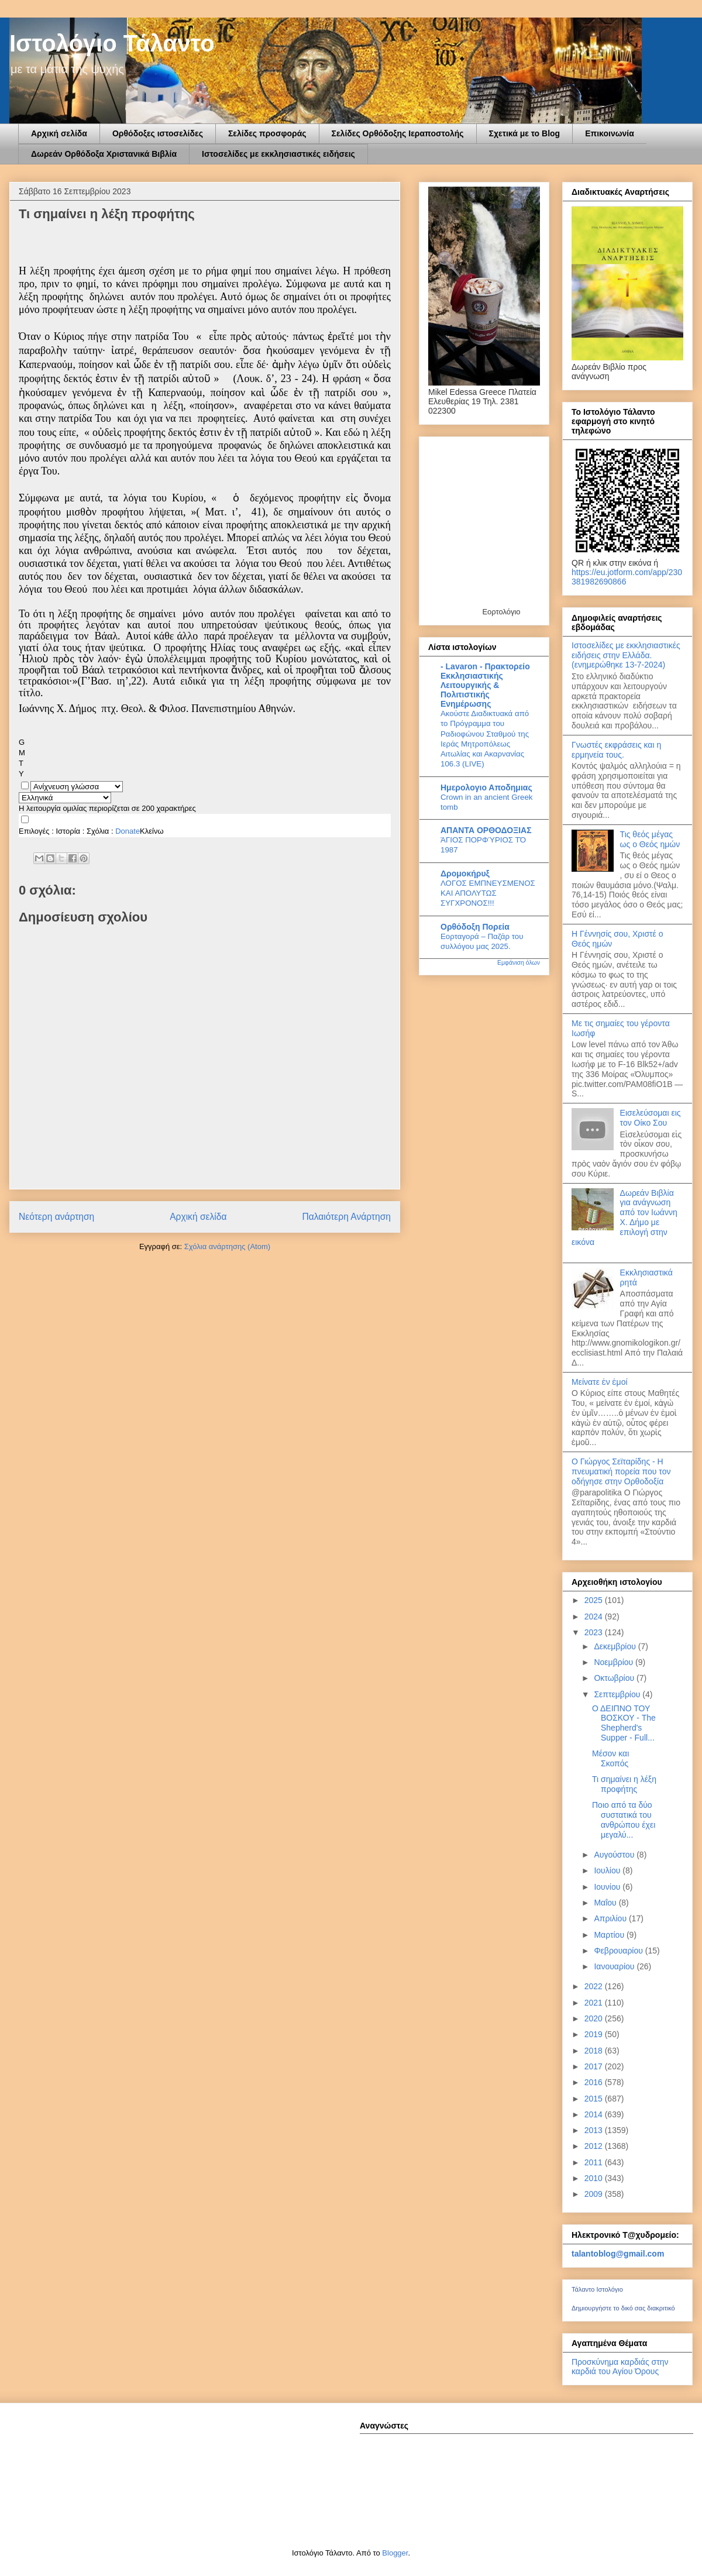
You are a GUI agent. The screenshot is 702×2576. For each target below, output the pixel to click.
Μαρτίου (610, 1934)
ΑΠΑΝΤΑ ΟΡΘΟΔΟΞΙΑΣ (486, 830)
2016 (594, 2082)
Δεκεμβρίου (616, 1646)
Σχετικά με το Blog (524, 133)
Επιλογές (34, 831)
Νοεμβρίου (614, 1662)
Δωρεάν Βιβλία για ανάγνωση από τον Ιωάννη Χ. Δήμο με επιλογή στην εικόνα (624, 1217)
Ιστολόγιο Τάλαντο (112, 43)
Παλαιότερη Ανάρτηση (346, 1217)
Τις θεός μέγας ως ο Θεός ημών (650, 839)
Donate (127, 831)
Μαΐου (606, 1902)
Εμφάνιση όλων (518, 962)
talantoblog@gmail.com (618, 2253)
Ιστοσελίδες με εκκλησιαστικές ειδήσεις (278, 154)
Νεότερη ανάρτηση (56, 1217)
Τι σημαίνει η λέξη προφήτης (624, 1784)
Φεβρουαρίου (619, 1950)
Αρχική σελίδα (59, 133)
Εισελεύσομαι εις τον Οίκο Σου (650, 1117)
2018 (594, 2050)
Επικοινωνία (609, 133)
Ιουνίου (608, 1886)
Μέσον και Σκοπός (610, 1758)
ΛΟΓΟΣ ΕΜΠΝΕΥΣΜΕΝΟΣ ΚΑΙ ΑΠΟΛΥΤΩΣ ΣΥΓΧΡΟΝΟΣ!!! (488, 893)
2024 (594, 1616)
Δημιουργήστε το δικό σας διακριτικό (623, 2308)
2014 (594, 2114)
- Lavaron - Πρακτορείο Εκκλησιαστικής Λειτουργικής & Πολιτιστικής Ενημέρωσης (485, 685)
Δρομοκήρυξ (465, 873)
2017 (594, 2066)
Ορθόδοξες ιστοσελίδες (157, 133)
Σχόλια (98, 831)
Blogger (395, 2553)
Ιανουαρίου (615, 1966)
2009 (594, 2194)
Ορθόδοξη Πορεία (475, 926)
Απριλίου (611, 1918)
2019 (594, 2034)
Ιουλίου (608, 1870)
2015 (594, 2098)
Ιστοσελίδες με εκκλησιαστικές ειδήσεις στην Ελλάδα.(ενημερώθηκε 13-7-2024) (626, 655)
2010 (594, 2178)
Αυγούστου (615, 1854)
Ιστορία (68, 831)
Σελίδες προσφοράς (267, 133)
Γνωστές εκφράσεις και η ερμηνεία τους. (616, 749)
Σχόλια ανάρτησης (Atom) (227, 1246)
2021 (594, 2002)
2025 (594, 1600)
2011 (594, 2162)
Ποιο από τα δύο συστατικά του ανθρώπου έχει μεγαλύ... (623, 1819)
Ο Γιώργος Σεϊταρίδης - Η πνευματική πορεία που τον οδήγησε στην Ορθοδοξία (621, 1471)
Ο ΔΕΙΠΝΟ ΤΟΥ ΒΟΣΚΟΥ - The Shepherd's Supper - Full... (624, 1723)
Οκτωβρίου (615, 1678)
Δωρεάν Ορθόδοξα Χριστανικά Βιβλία (104, 154)
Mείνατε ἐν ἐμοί (600, 1382)
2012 (594, 2146)
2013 (594, 2130)
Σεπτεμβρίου (618, 1694)
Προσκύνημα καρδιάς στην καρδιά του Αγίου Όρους (620, 2366)
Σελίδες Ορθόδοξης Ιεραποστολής (398, 133)
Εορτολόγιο (501, 611)
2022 (594, 1986)
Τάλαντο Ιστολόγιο (597, 2289)
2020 (594, 2018)
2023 (594, 1632)
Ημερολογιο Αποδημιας (486, 787)
